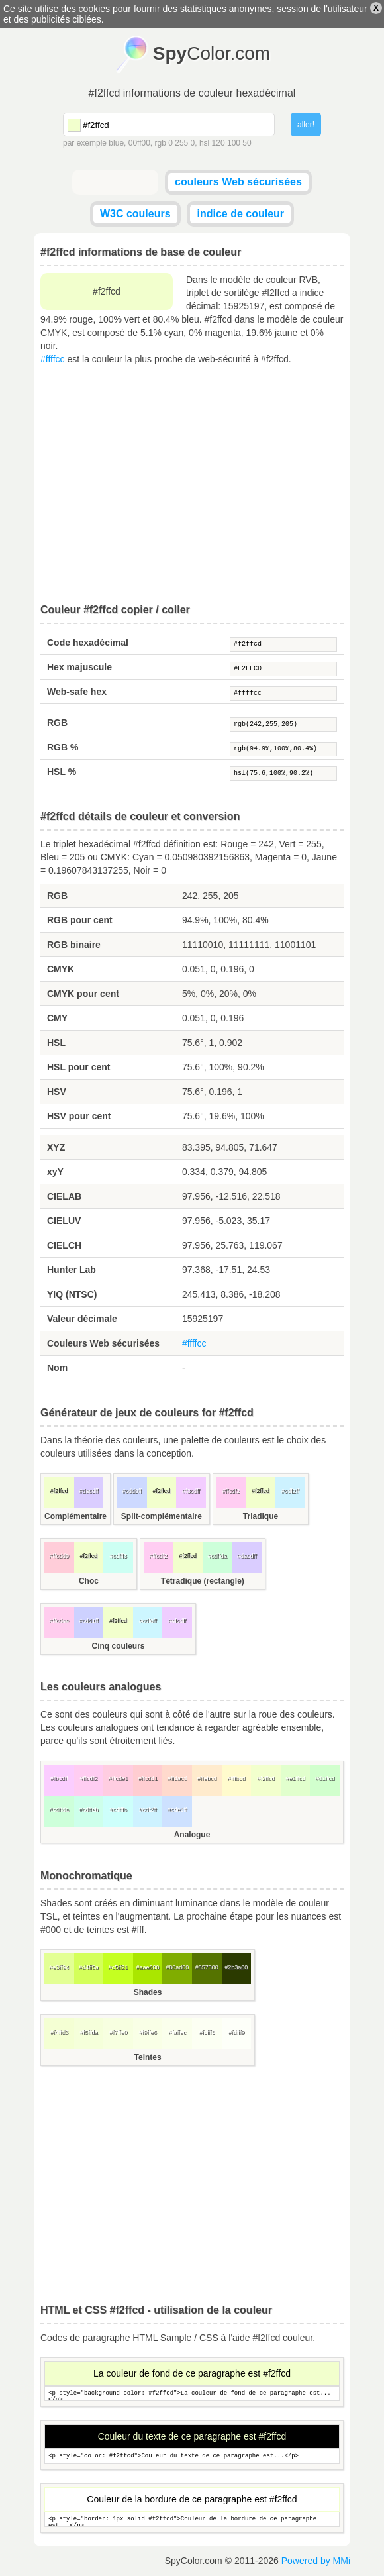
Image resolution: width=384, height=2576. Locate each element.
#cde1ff (177, 1809)
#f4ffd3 (59, 2032)
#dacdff (88, 1491)
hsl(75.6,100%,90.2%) (283, 773)
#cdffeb (88, 1809)
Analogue (192, 1834)
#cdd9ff (132, 1491)
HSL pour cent (78, 1067)
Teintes (148, 2057)
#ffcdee (59, 1621)
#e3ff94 (59, 1967)
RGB (57, 722)
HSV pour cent (79, 1116)
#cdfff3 (118, 1556)
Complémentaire (75, 1516)
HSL (56, 1042)
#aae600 (148, 1967)
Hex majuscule (79, 667)
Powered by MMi (315, 2560)
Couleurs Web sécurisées (103, 1343)
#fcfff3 (207, 2032)
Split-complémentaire (161, 1516)
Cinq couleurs (117, 1646)
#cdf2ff (290, 1491)
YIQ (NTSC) (72, 1294)
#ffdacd (177, 1778)
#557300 (206, 1967)
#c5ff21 (118, 1967)
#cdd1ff (88, 1621)
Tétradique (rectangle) (202, 1581)
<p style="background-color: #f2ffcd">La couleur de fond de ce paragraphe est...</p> (192, 2393)
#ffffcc (52, 359)
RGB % (62, 747)
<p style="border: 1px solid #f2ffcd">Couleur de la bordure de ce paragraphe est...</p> (192, 2519)
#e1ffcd (295, 1778)
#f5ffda (88, 2032)
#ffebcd (206, 1778)
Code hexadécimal (87, 642)
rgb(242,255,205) (283, 724)
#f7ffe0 (118, 2032)
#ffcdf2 (231, 1491)
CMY (57, 1018)
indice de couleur (240, 213)
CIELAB (64, 1196)
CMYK (60, 969)
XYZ (56, 1147)
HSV (56, 1091)
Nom (57, 1368)
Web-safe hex (77, 691)
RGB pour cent (80, 920)
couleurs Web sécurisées (238, 181)
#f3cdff (191, 1491)
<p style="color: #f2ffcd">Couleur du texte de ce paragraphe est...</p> (192, 2456)
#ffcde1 (118, 1778)
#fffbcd (237, 1778)
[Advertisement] (192, 485)
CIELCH (64, 1245)
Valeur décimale (82, 1319)
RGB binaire (74, 944)
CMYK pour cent (83, 993)
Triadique (260, 1516)
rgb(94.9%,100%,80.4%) (283, 749)
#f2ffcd (283, 644)
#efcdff (177, 1621)
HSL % (61, 771)
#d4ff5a (89, 1967)
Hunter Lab (71, 1269)
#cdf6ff (148, 1621)
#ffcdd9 (59, 1556)
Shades (148, 1992)
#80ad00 (177, 1967)
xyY (55, 1171)
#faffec (177, 2032)
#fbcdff (59, 1778)
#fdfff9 (236, 2032)
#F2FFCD (283, 669)
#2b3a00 (236, 1967)
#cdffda (216, 1556)
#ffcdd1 (147, 1778)
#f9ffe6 (147, 2032)
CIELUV (64, 1220)
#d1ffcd (324, 1778)
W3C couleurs (135, 213)
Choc (89, 1581)
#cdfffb (118, 1809)
